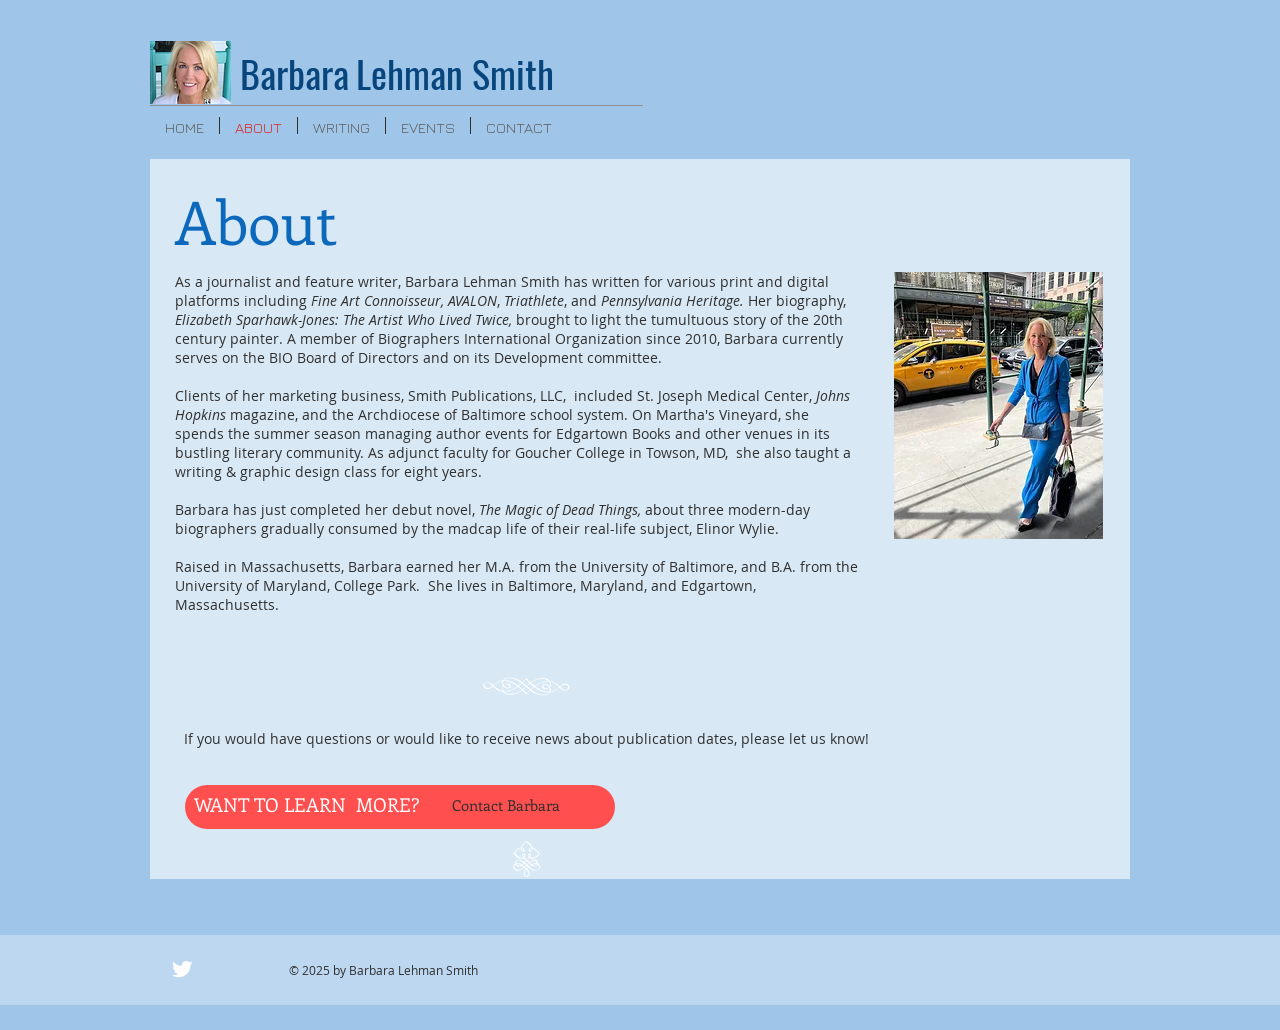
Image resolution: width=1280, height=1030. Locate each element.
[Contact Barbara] (524, 805)
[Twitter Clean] (182, 969)
